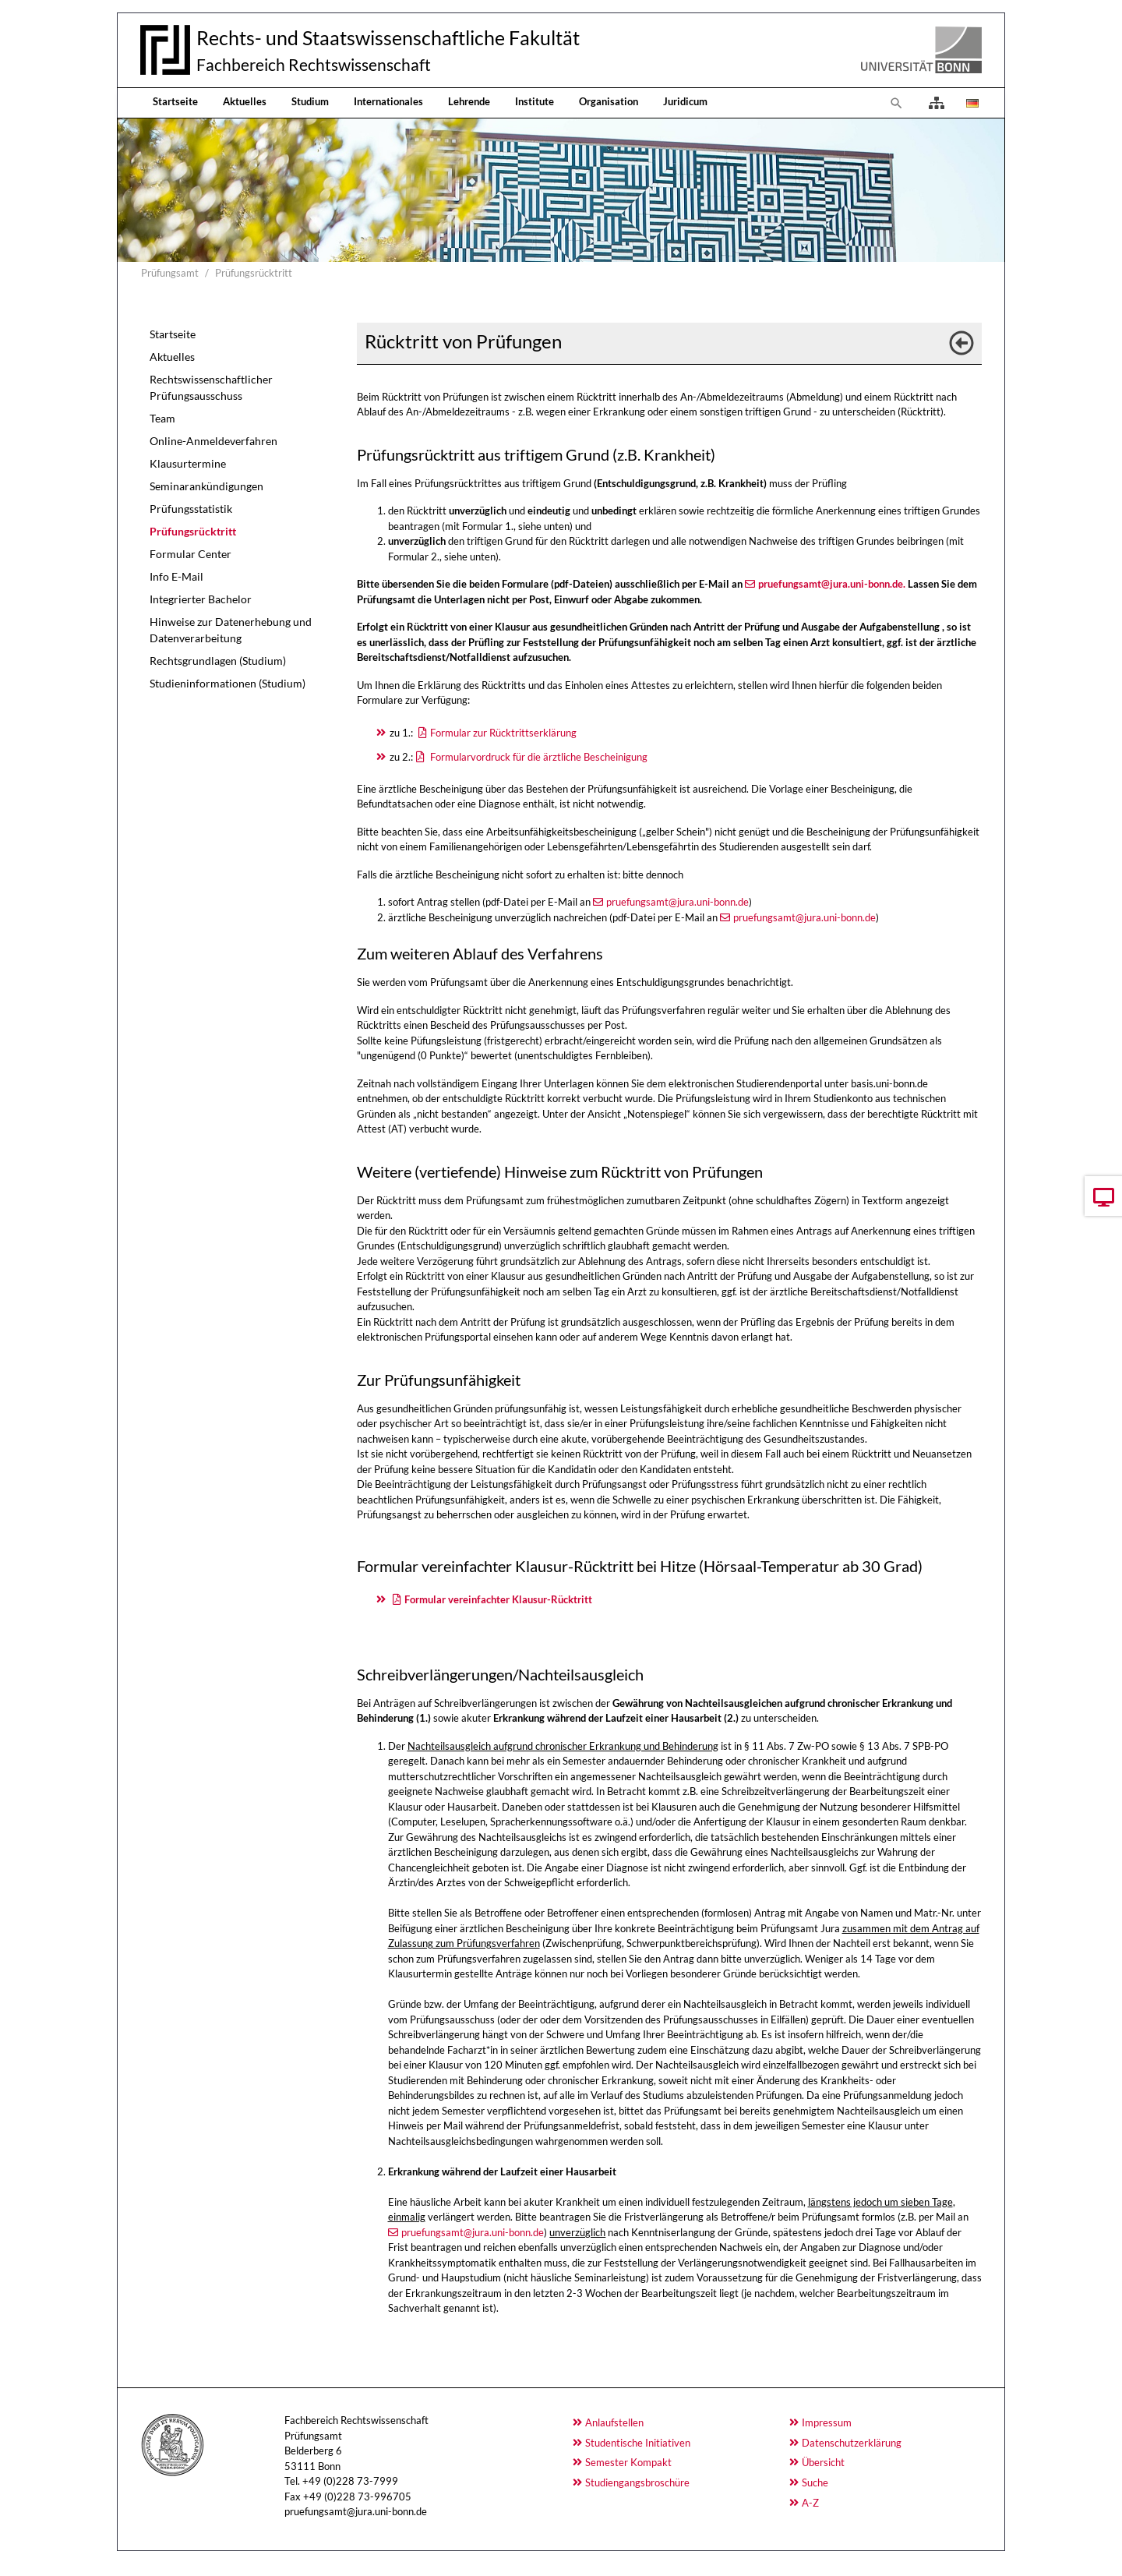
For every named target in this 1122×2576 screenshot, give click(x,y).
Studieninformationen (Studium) (227, 683)
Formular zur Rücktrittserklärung (503, 732)
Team (162, 418)
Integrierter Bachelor (201, 599)
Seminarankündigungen (206, 486)
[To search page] (897, 103)
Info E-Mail (176, 576)
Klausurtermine (188, 463)
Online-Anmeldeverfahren (213, 440)
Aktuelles (244, 101)
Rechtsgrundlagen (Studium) (218, 660)
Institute (534, 101)
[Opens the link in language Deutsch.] (971, 103)
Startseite (175, 101)
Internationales (388, 101)
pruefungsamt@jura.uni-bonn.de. (831, 584)
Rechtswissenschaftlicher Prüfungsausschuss (211, 387)
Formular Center (190, 553)
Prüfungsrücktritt (193, 531)
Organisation (608, 101)
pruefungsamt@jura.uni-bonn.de (677, 902)
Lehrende (469, 101)
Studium (310, 101)
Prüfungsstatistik (191, 508)
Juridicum (685, 101)
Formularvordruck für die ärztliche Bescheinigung (537, 757)
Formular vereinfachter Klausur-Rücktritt (498, 1599)
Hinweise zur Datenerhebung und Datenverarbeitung (231, 630)
